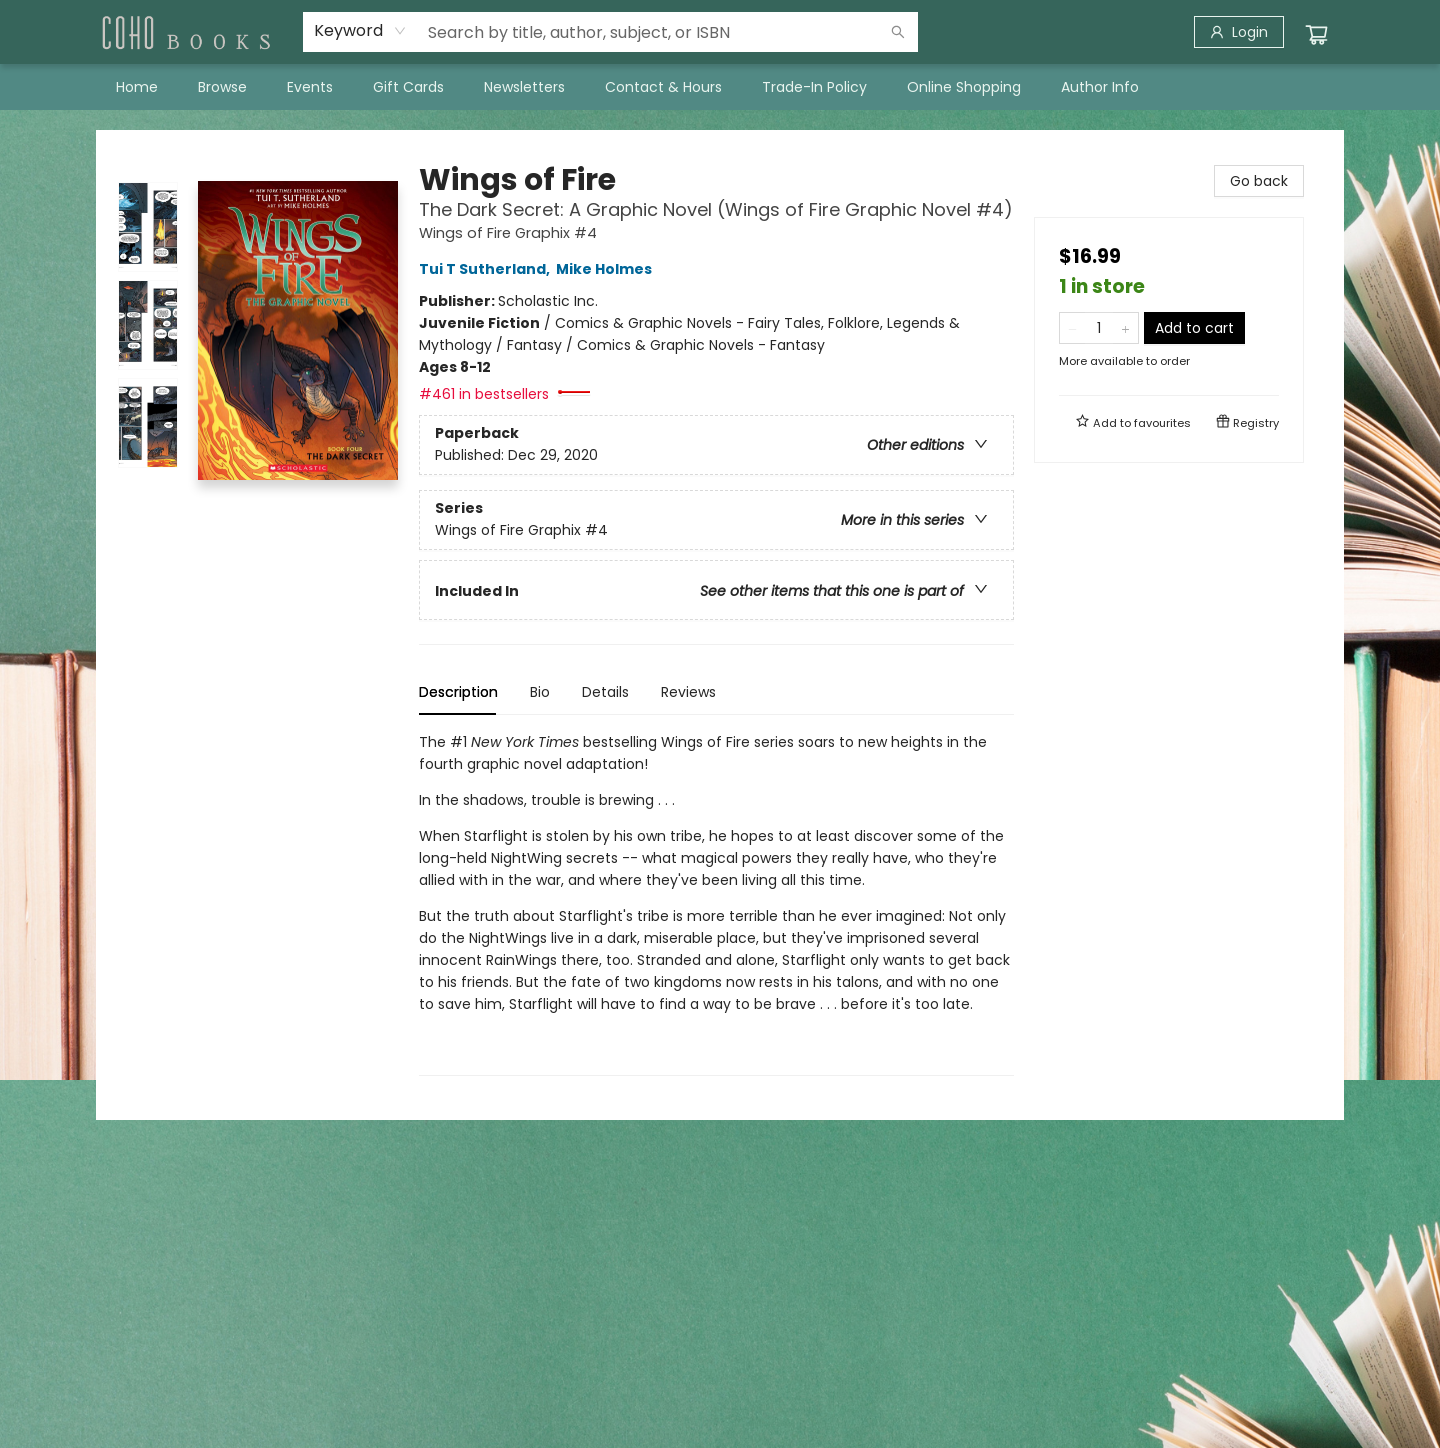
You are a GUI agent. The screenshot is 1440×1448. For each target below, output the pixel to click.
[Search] (898, 32)
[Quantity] (1099, 328)
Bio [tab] (540, 692)
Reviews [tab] (688, 692)
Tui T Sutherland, (487, 269)
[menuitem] (137, 87)
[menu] (720, 87)
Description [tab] (458, 692)
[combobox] (360, 31)
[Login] (1239, 32)
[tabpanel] (716, 903)
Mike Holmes (607, 269)
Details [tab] (605, 692)
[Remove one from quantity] (1072, 328)
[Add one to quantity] (1125, 328)
